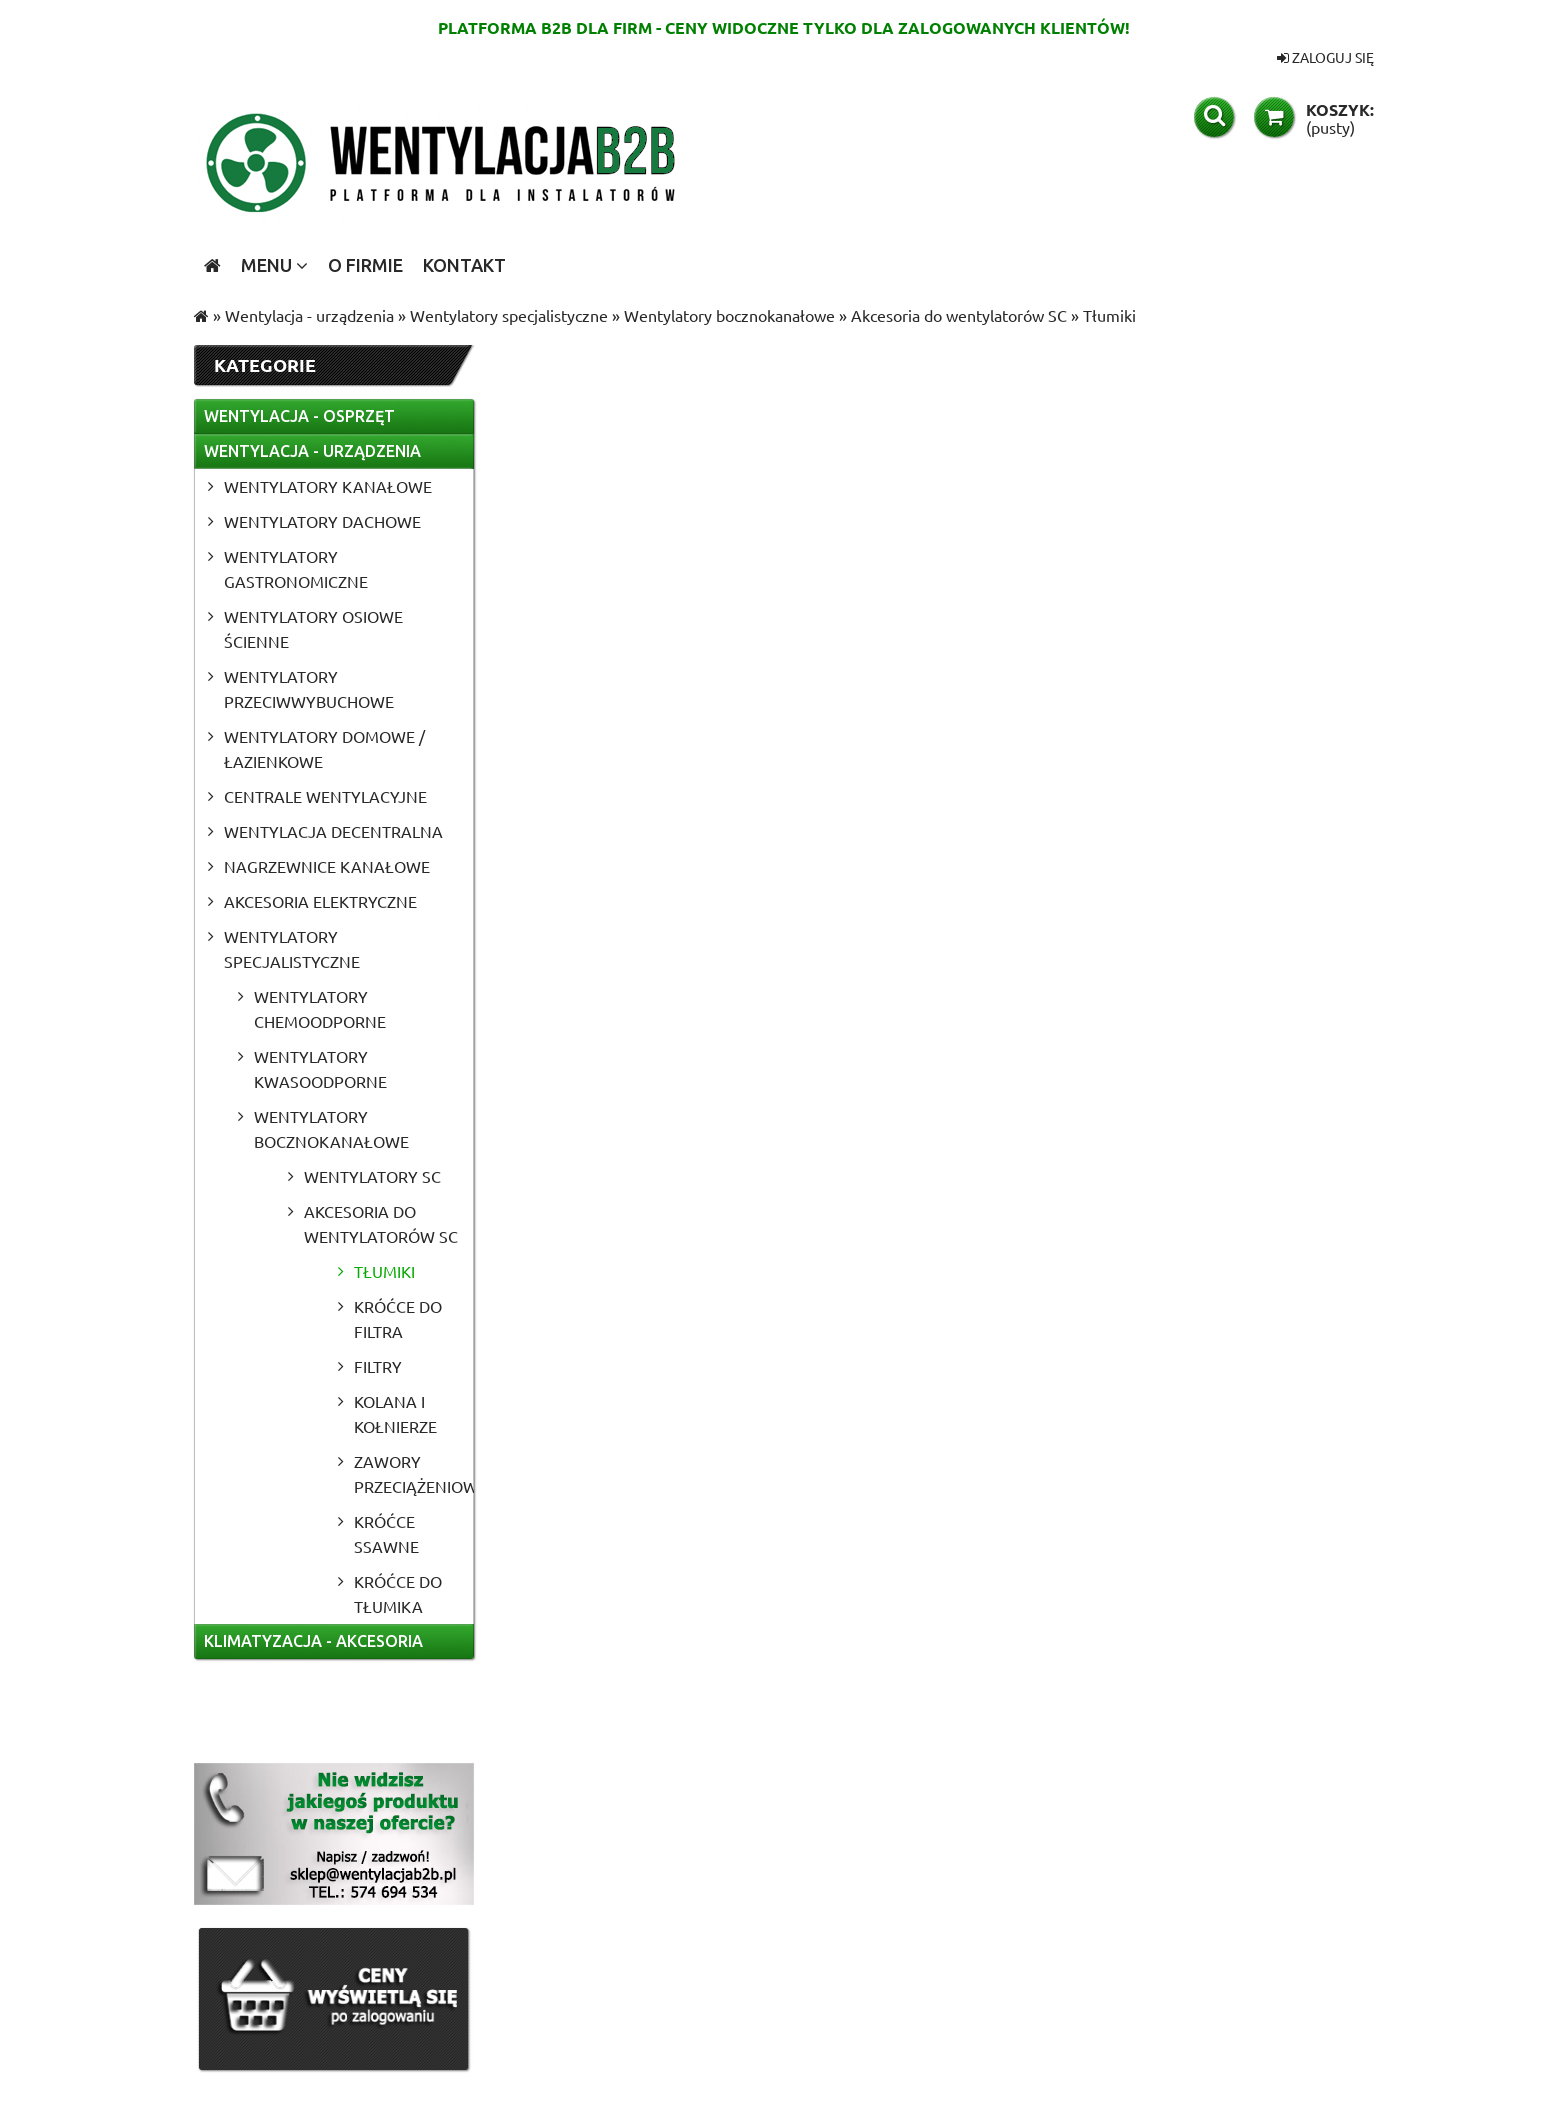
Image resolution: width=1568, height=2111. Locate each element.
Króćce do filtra (398, 1318)
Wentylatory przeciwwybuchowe (309, 688)
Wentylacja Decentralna (333, 831)
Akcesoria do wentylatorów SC (381, 1223)
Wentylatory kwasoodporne (320, 1068)
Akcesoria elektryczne (320, 901)
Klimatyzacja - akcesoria (313, 1641)
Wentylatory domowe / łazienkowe (324, 748)
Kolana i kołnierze (395, 1413)
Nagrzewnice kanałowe (327, 866)
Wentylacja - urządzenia (312, 451)
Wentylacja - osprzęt (299, 416)
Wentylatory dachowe (322, 521)
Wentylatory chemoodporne (320, 1008)
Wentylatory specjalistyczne (292, 948)
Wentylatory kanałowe (328, 486)
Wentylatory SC (372, 1176)
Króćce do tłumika (398, 1593)
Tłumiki (384, 1271)
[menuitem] (274, 265)
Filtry (378, 1366)
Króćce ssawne (386, 1533)
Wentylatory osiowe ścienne (313, 628)
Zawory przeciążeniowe (413, 1473)
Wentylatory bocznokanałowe (331, 1128)
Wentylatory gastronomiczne (296, 568)
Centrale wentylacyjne (325, 796)
